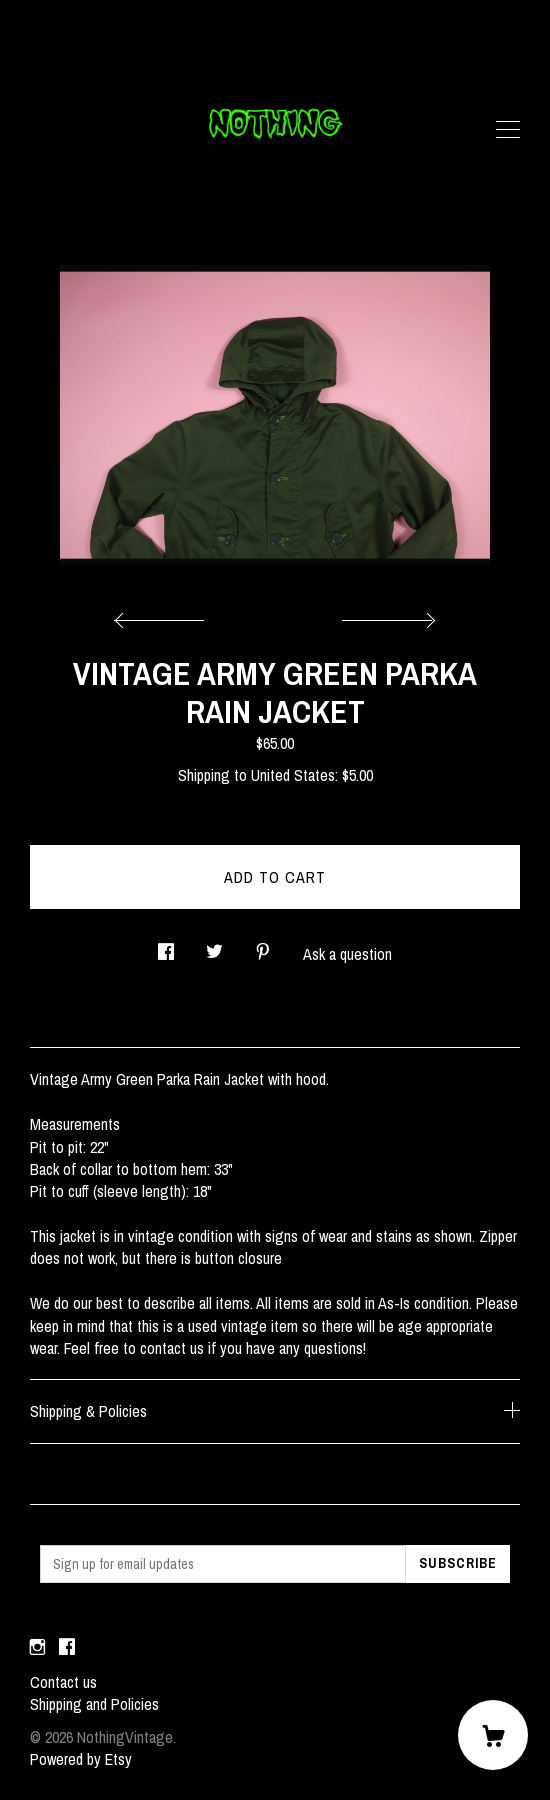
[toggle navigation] (508, 130)
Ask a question (347, 954)
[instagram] (37, 1648)
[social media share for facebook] (166, 945)
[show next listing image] (386, 615)
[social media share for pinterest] (263, 945)
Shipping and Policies (94, 1704)
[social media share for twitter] (214, 945)
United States (293, 775)
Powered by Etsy (81, 1759)
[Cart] (493, 1735)
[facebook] (67, 1648)
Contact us (63, 1682)
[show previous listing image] (164, 615)
